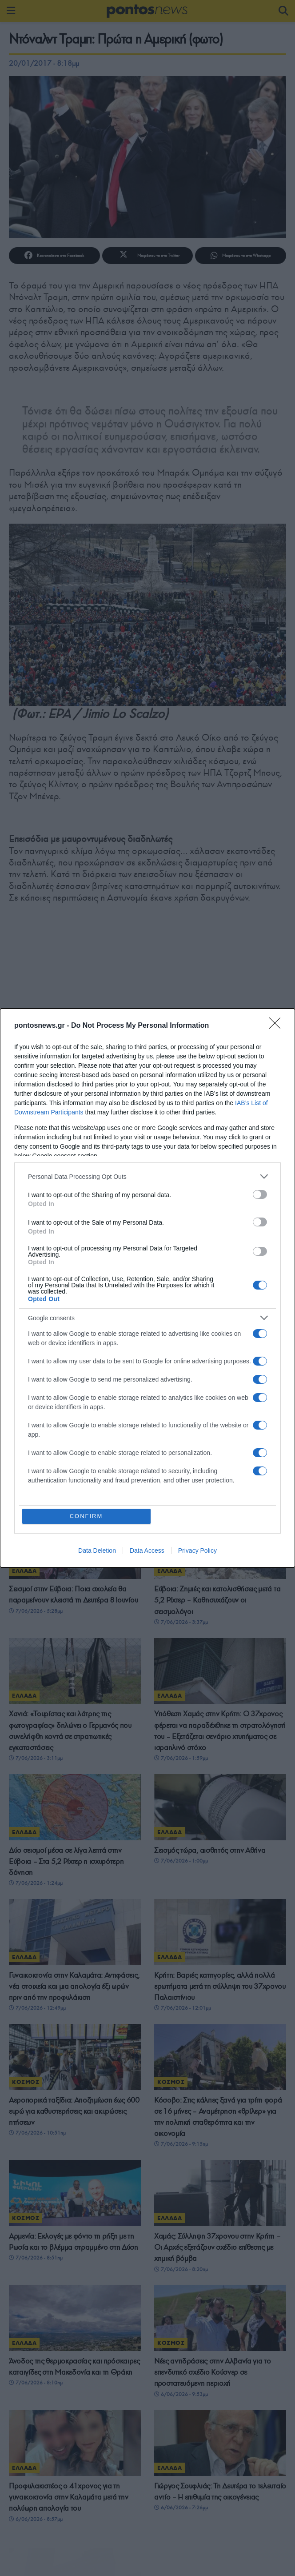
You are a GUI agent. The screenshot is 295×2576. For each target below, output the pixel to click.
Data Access (147, 1550)
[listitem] (147, 1176)
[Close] (277, 1026)
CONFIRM (86, 1516)
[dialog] (147, 1288)
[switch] (260, 1194)
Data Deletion (97, 1550)
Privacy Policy (197, 1550)
